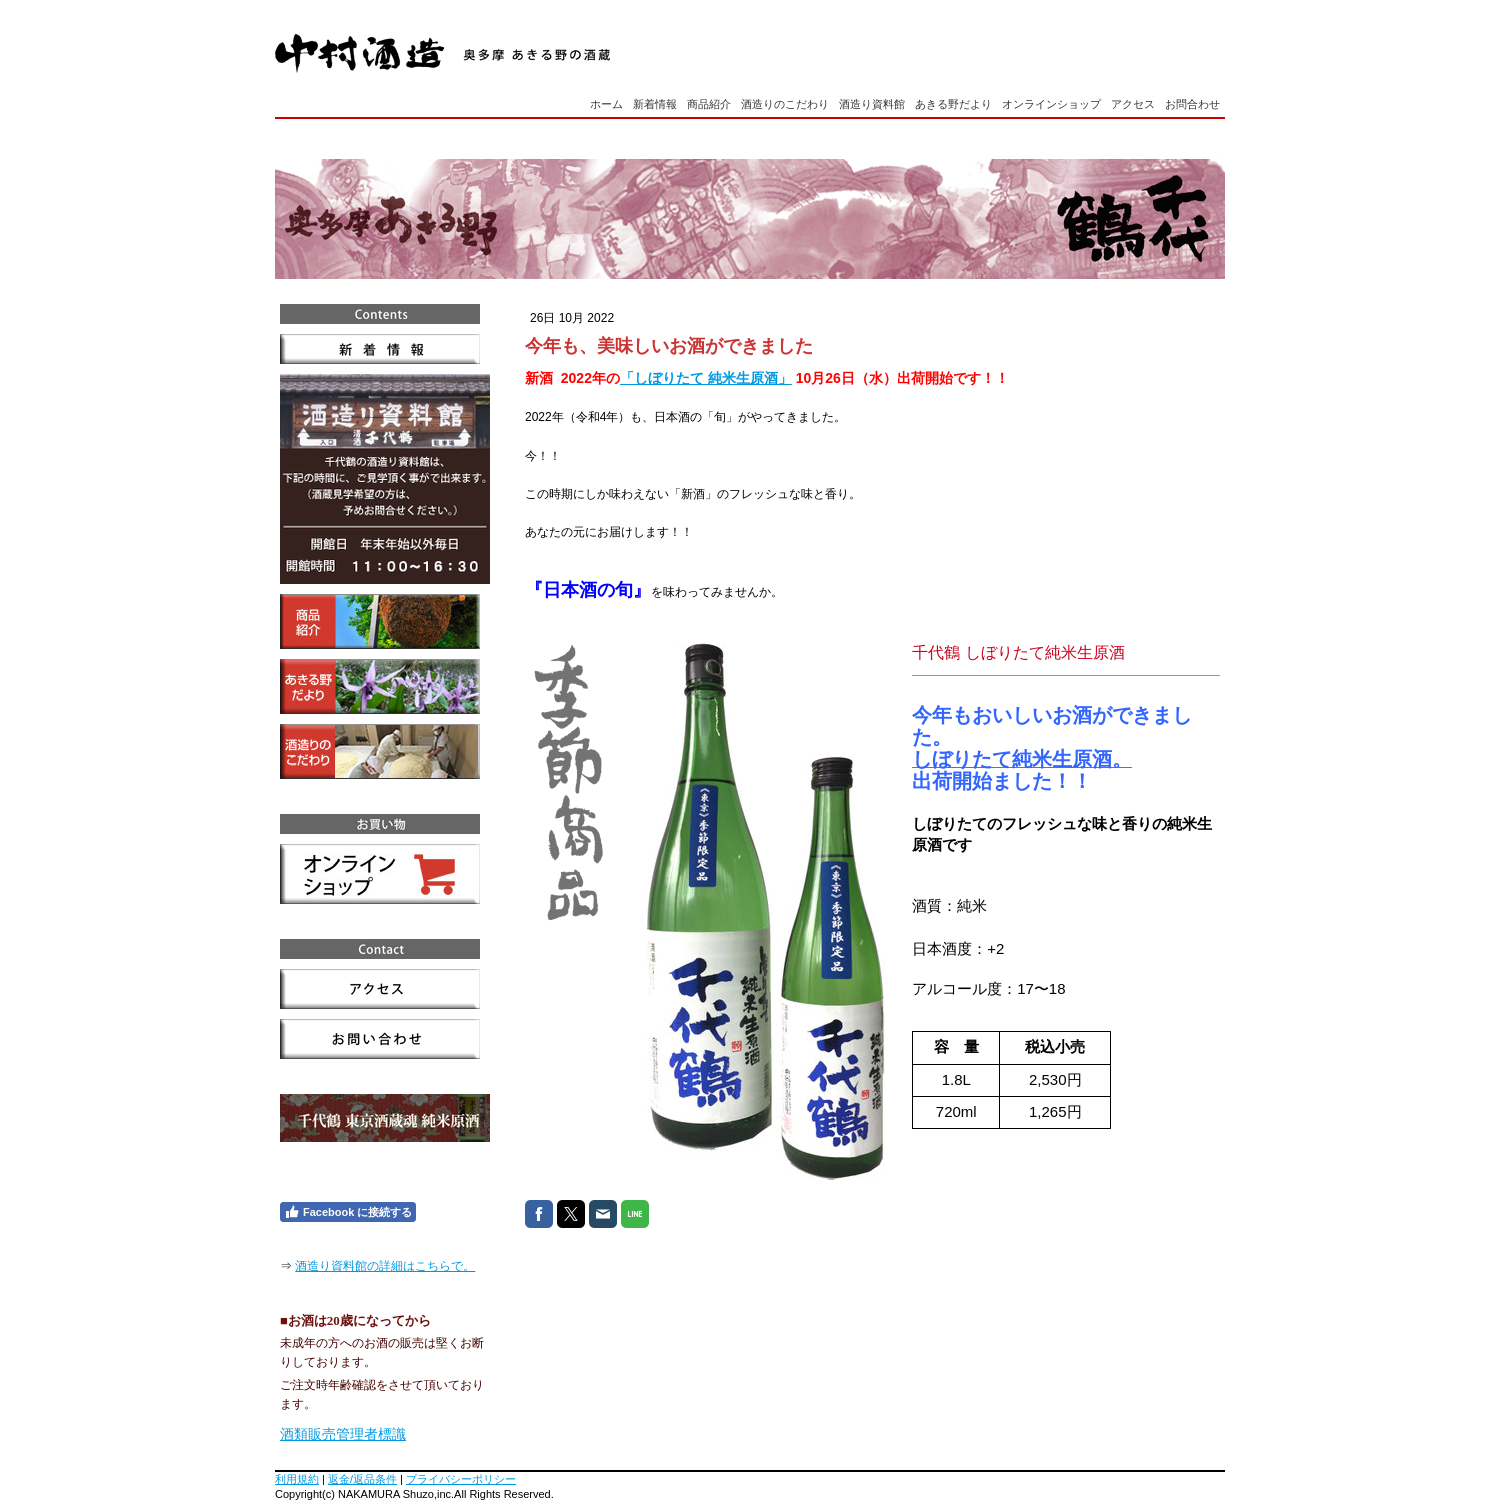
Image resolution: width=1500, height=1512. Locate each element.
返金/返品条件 (362, 1479)
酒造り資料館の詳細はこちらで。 (385, 1266)
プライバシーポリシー (461, 1479)
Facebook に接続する (348, 1212)
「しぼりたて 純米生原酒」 (706, 378)
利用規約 (297, 1479)
